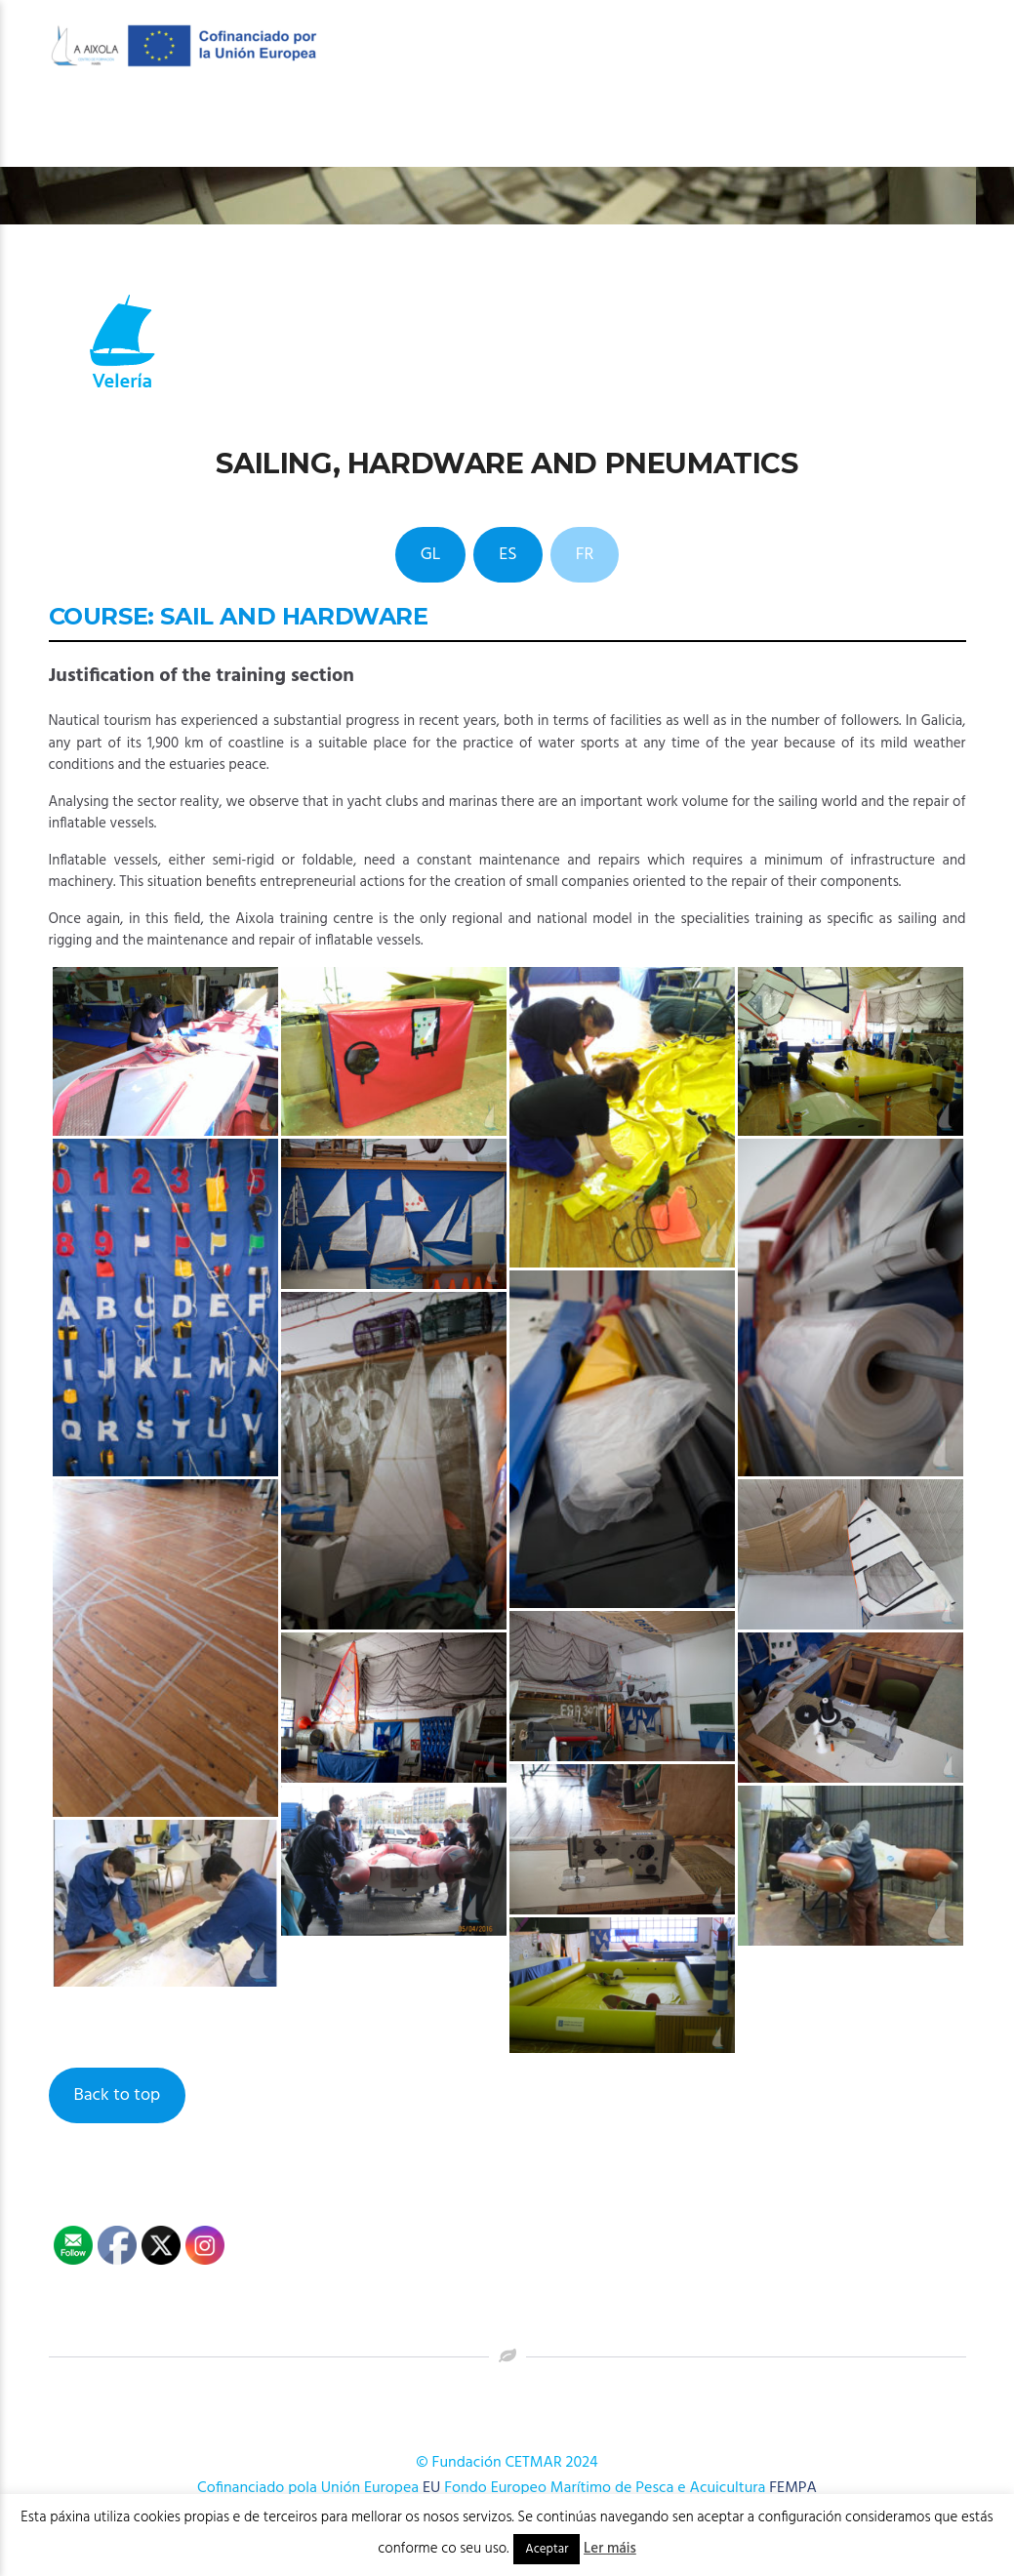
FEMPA (793, 2488)
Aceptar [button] (546, 2549)
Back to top (116, 2095)
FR (585, 555)
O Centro (346, 128)
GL (431, 555)
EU (431, 2488)
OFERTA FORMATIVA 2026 (508, 128)
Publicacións (676, 128)
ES (507, 555)
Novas (782, 128)
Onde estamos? (894, 128)
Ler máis (610, 2548)
